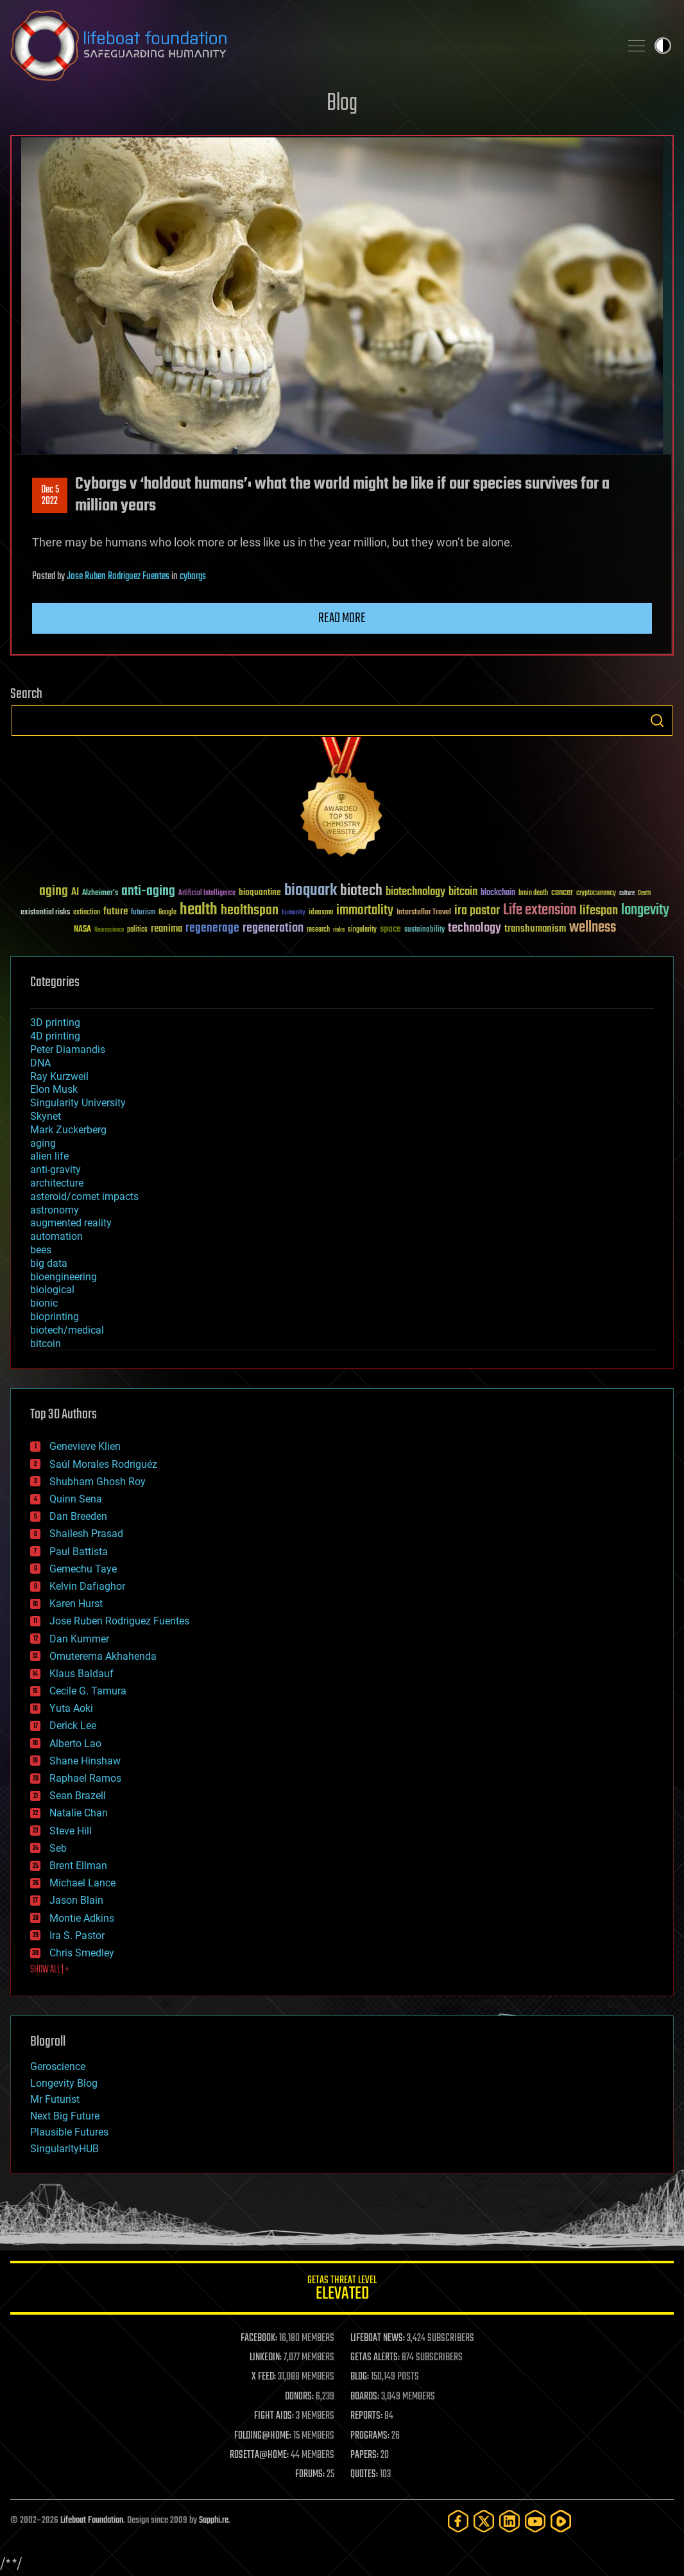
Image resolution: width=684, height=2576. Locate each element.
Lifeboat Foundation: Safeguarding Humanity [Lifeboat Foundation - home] (310, 45)
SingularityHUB (64, 2149)
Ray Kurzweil (59, 1076)
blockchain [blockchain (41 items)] (498, 893)
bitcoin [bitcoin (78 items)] (463, 892)
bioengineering (63, 1277)
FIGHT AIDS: (274, 2416)
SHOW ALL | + (49, 1970)
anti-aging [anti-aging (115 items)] (148, 891)
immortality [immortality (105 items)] (364, 910)
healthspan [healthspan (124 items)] (249, 911)
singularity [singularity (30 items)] (362, 930)
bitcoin (45, 1343)
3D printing (55, 1022)
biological (52, 1290)
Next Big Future (64, 2116)
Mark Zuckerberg (68, 1130)
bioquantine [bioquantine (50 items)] (260, 892)
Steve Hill (70, 1831)
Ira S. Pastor (77, 1935)
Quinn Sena (75, 1499)
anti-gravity (55, 1169)
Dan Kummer (79, 1639)
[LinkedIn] (509, 2521)
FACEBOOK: (259, 2338)
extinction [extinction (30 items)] (86, 913)
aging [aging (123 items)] (53, 891)
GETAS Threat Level (342, 2290)
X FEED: (264, 2377)
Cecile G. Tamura (87, 1691)
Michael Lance (82, 1883)
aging (43, 1143)
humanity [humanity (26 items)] (293, 913)
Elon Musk (54, 1089)
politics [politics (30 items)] (137, 930)
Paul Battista (78, 1551)
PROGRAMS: (369, 2436)
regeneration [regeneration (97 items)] (273, 928)
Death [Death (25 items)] (644, 893)
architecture (56, 1183)
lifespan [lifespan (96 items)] (598, 910)
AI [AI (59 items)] (75, 893)
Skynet (45, 1116)
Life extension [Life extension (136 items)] (539, 910)
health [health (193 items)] (199, 910)
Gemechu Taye (83, 1569)
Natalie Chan (78, 1813)
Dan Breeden (78, 1516)
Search (657, 720)
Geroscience (57, 2066)
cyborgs (193, 576)
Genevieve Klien (85, 1446)
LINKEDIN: (266, 2357)
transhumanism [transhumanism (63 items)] (535, 929)
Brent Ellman (78, 1865)
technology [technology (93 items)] (474, 928)
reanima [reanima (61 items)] (166, 929)
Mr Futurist (55, 2099)
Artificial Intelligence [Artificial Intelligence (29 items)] (206, 893)
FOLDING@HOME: (262, 2436)
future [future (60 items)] (115, 911)
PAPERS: (364, 2455)
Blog (342, 103)
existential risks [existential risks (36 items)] (45, 913)
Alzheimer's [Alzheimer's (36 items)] (100, 893)
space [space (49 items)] (390, 928)
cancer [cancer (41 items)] (562, 893)
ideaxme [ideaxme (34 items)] (321, 913)
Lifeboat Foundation (91, 2520)
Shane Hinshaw (85, 1761)
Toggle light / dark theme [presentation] (662, 45)
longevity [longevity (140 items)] (645, 910)
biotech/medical (67, 1330)
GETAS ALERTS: (375, 2357)
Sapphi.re (213, 2520)
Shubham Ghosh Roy (97, 1481)
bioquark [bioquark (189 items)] (310, 891)
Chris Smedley (81, 1953)
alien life (49, 1156)
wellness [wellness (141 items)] (592, 927)
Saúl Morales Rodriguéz (103, 1464)
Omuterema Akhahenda (103, 1656)
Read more (342, 618)
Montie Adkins (81, 1918)
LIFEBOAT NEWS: (377, 2338)
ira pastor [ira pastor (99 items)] (477, 910)
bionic (44, 1303)
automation (56, 1236)
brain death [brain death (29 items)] (533, 893)
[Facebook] (458, 2521)
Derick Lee (72, 1725)
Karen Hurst (76, 1603)
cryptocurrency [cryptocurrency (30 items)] (596, 893)
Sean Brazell (77, 1795)
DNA (40, 1063)
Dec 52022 (50, 495)
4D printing (55, 1036)
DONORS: (299, 2397)
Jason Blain (76, 1900)
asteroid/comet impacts (84, 1196)
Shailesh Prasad (86, 1533)
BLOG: (359, 2377)
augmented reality (71, 1223)
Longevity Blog (64, 2083)
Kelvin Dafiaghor (87, 1586)
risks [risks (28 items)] (339, 930)
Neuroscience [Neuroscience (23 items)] (109, 930)
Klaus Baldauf (81, 1673)
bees (40, 1250)
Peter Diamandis (67, 1049)
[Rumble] (561, 2521)
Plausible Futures (69, 2132)
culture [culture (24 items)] (627, 893)
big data (48, 1263)
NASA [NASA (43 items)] (82, 930)
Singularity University (78, 1103)
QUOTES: (364, 2474)
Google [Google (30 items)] (167, 913)
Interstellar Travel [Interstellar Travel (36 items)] (424, 913)
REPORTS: (366, 2416)
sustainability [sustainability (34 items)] (424, 930)
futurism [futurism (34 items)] (143, 913)
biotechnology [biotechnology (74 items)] (415, 892)
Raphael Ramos (85, 1778)
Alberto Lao (75, 1743)
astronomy (54, 1210)
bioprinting (54, 1316)
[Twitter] (484, 2521)
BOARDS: (364, 2397)
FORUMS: (310, 2474)
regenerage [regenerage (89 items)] (212, 928)
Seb (58, 1848)
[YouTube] (535, 2521)
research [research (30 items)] (318, 930)
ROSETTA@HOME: (259, 2455)
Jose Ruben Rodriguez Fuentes (118, 576)
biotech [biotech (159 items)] (361, 891)
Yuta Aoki (71, 1708)
